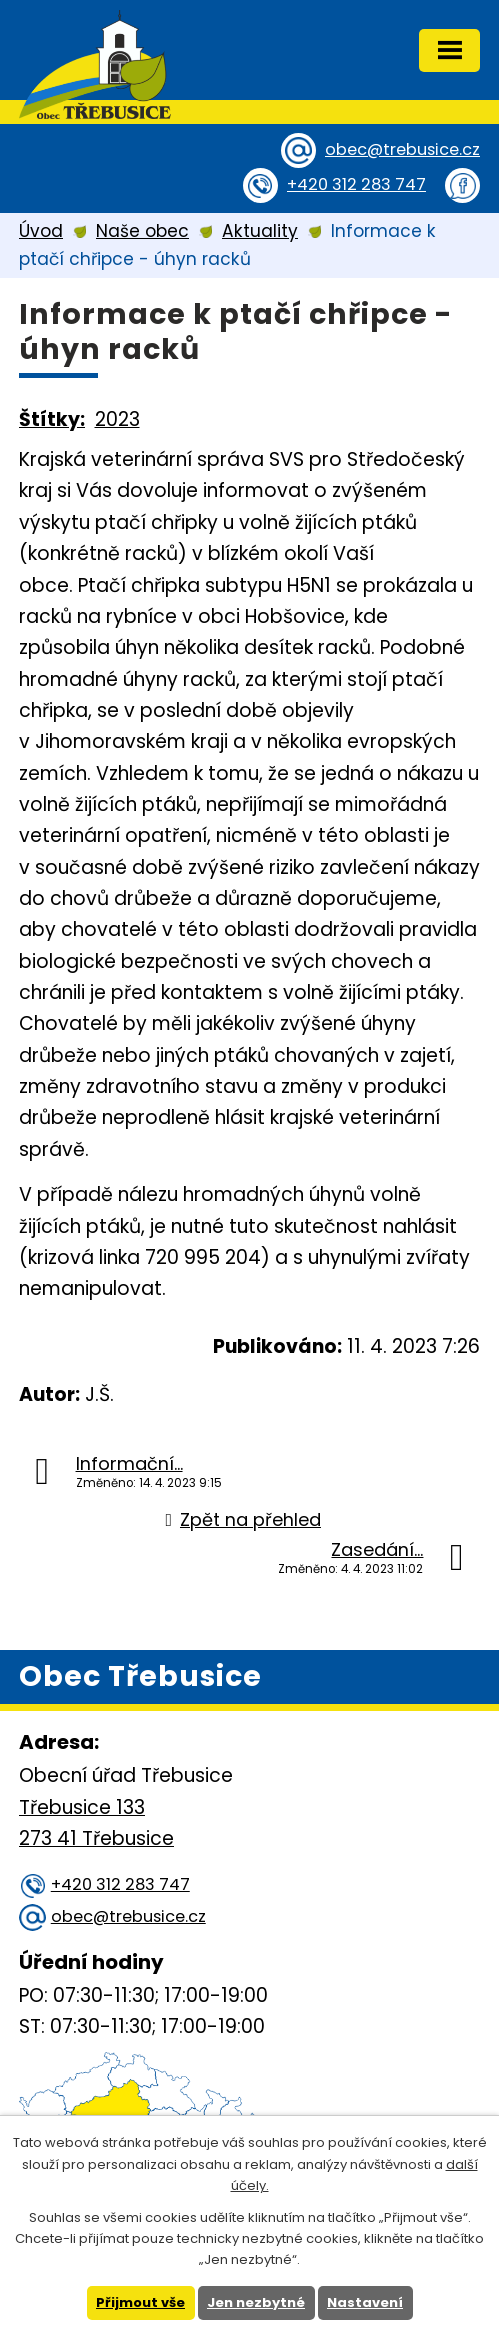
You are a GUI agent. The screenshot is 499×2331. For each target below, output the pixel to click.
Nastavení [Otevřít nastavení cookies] (365, 2302)
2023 (117, 419)
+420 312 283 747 (356, 184)
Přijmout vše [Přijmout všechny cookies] (140, 2302)
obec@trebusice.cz (402, 149)
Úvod (41, 231)
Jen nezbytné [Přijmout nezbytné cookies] (256, 2302)
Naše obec (142, 231)
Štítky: (52, 419)
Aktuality (260, 231)
